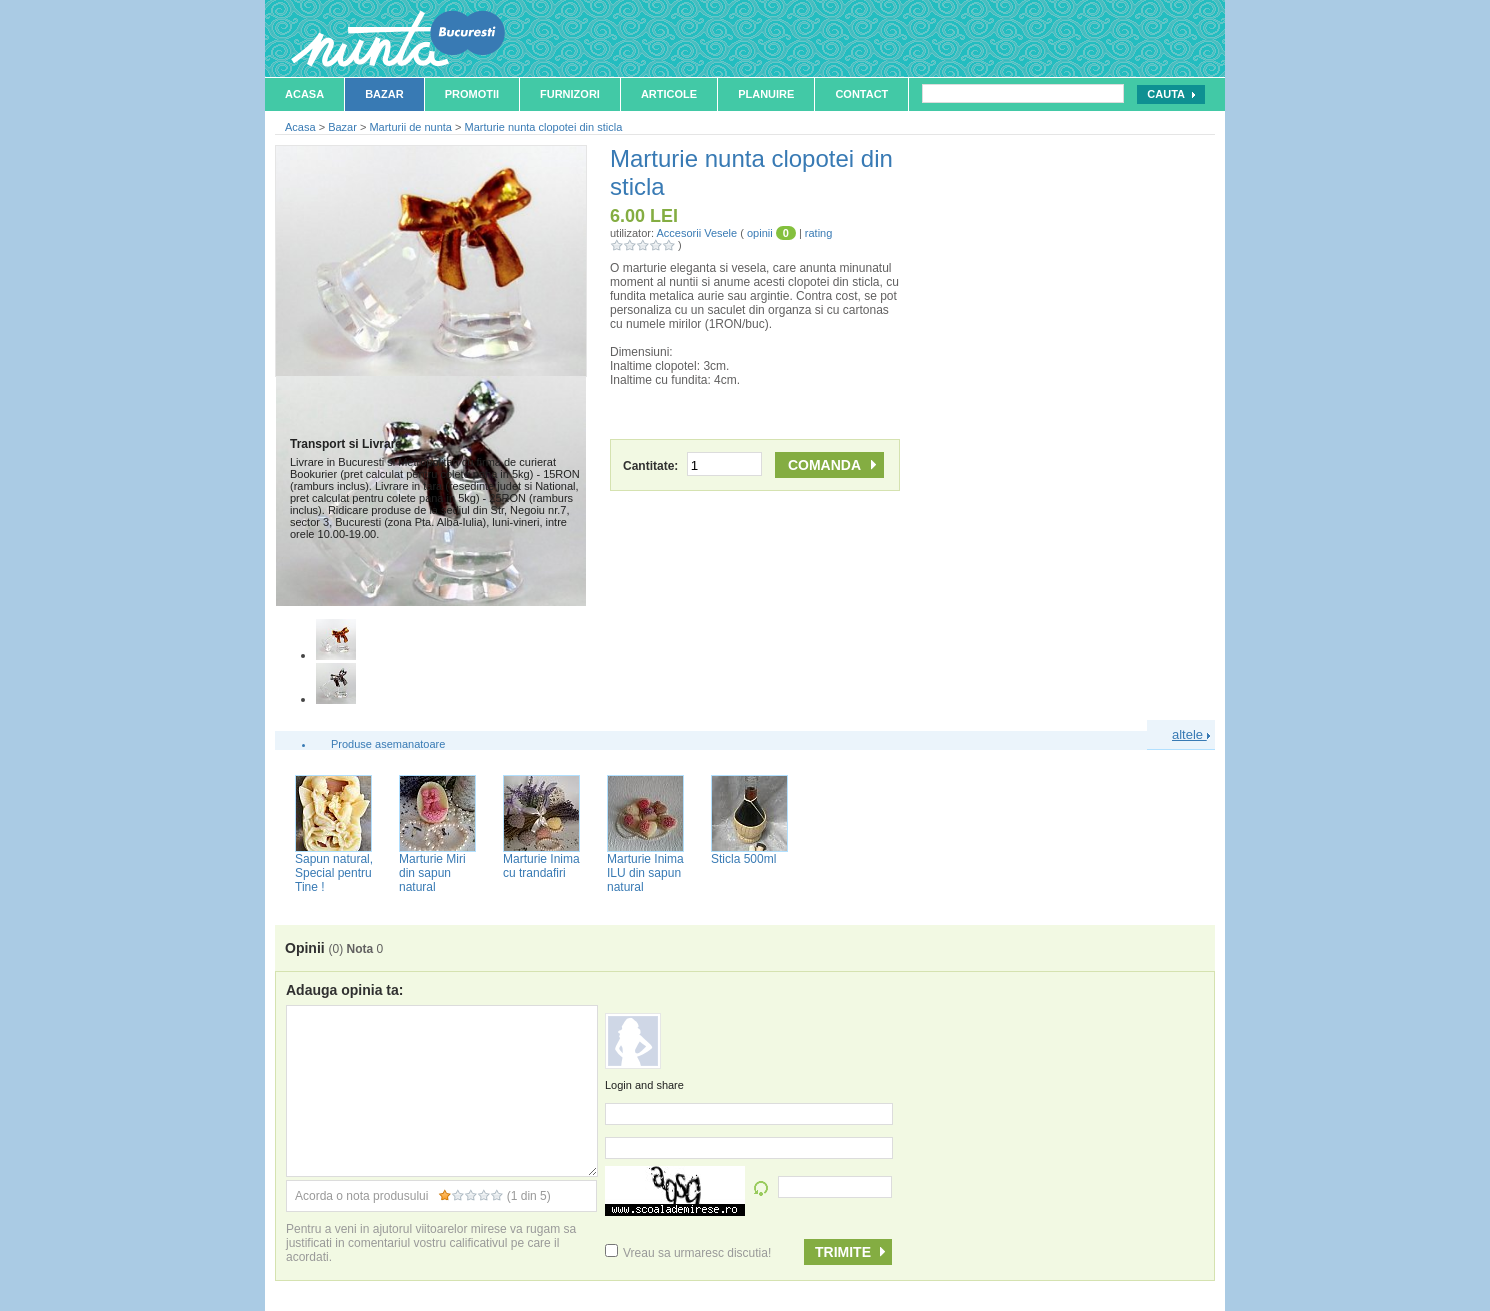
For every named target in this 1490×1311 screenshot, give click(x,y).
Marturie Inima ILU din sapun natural (645, 873)
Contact (861, 94)
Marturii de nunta (410, 127)
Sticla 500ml (743, 859)
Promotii (472, 94)
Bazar (384, 94)
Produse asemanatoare (388, 744)
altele (1191, 734)
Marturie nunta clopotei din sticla (544, 127)
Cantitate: (692, 466)
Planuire (766, 94)
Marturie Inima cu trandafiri (541, 866)
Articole (669, 94)
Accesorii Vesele (696, 233)
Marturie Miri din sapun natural (432, 873)
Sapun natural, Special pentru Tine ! (334, 873)
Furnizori (570, 94)
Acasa (304, 94)
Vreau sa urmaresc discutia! (688, 1253)
